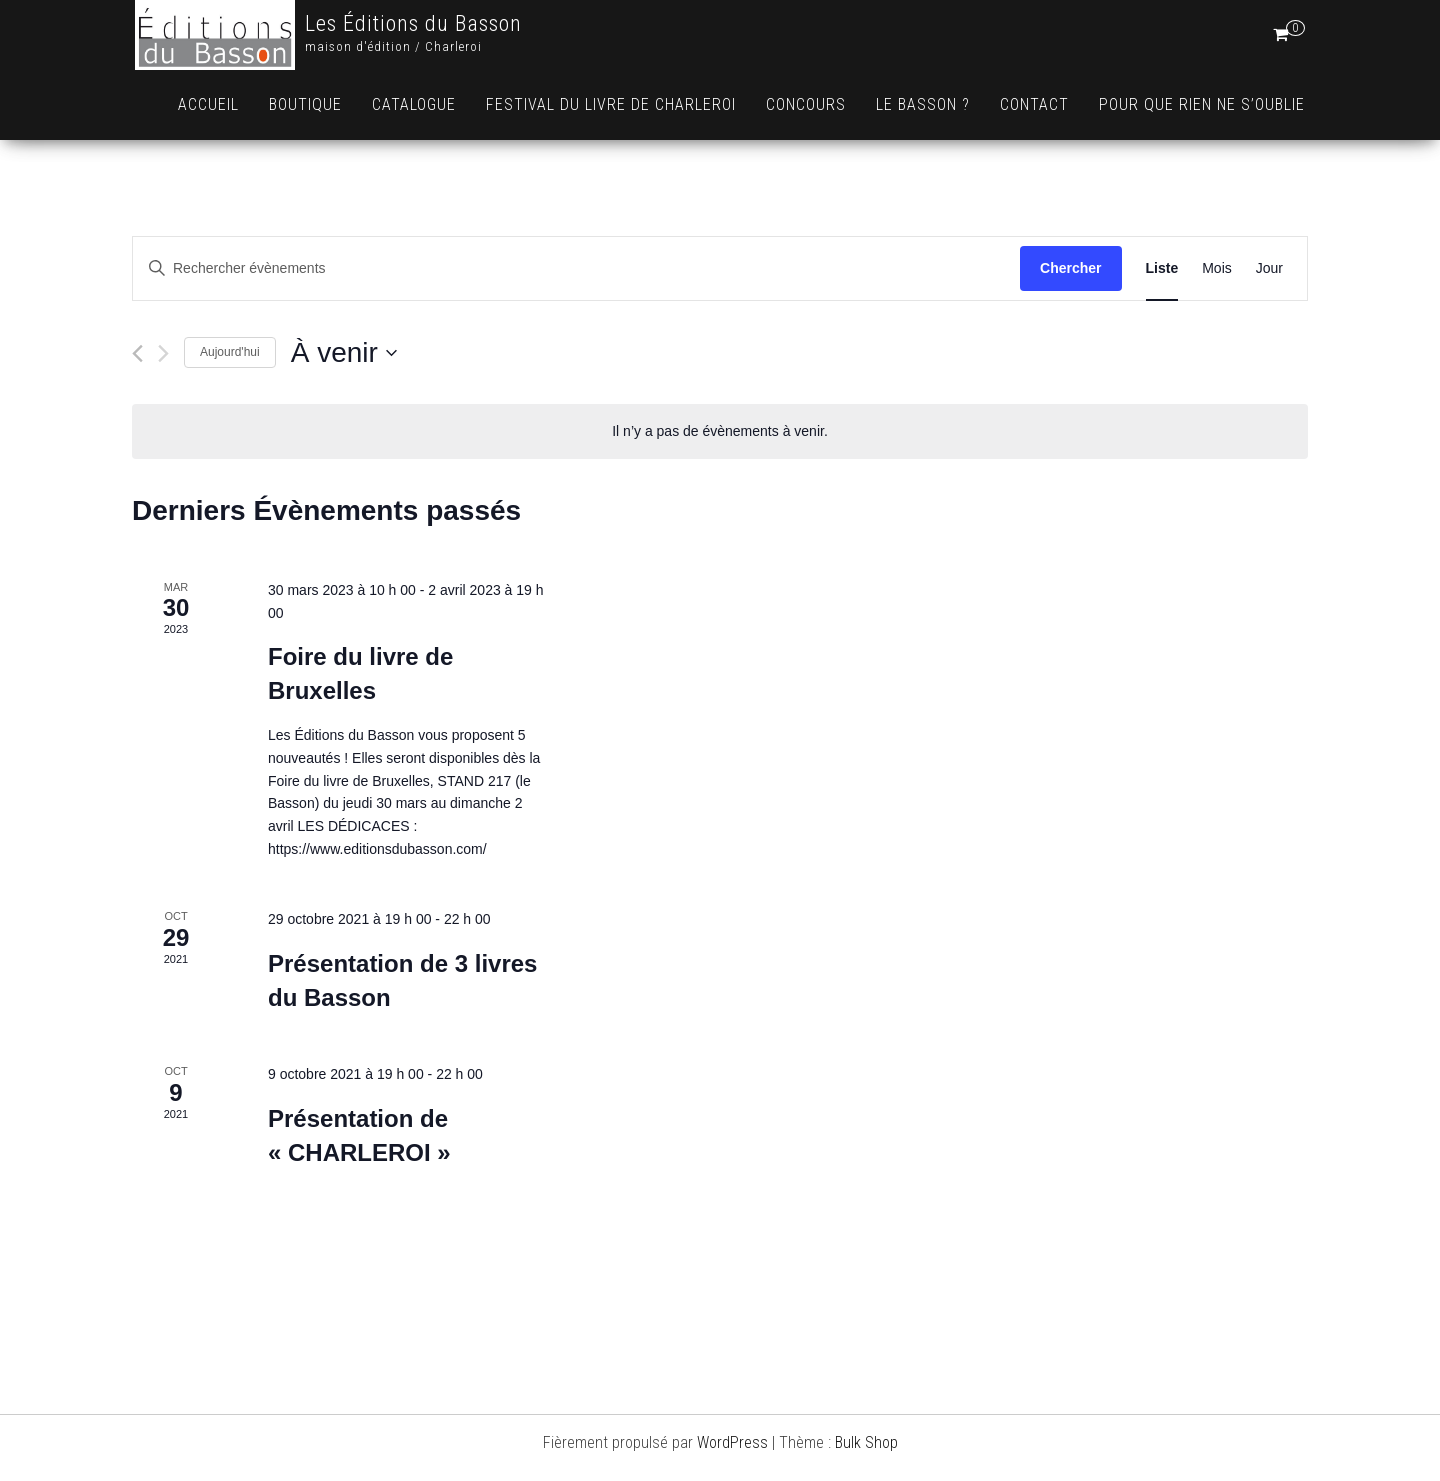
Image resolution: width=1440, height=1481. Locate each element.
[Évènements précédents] (137, 353)
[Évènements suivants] (163, 353)
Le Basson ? (923, 104)
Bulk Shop (866, 1442)
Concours (806, 104)
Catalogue (414, 104)
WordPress (732, 1442)
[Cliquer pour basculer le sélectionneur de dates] (344, 353)
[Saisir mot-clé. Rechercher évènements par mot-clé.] (576, 268)
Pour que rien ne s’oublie (1202, 104)
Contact (1034, 104)
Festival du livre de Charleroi (611, 104)
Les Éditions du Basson (413, 23)
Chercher (1070, 268)
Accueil (208, 104)
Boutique (305, 104)
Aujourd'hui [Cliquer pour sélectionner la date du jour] (230, 352)
